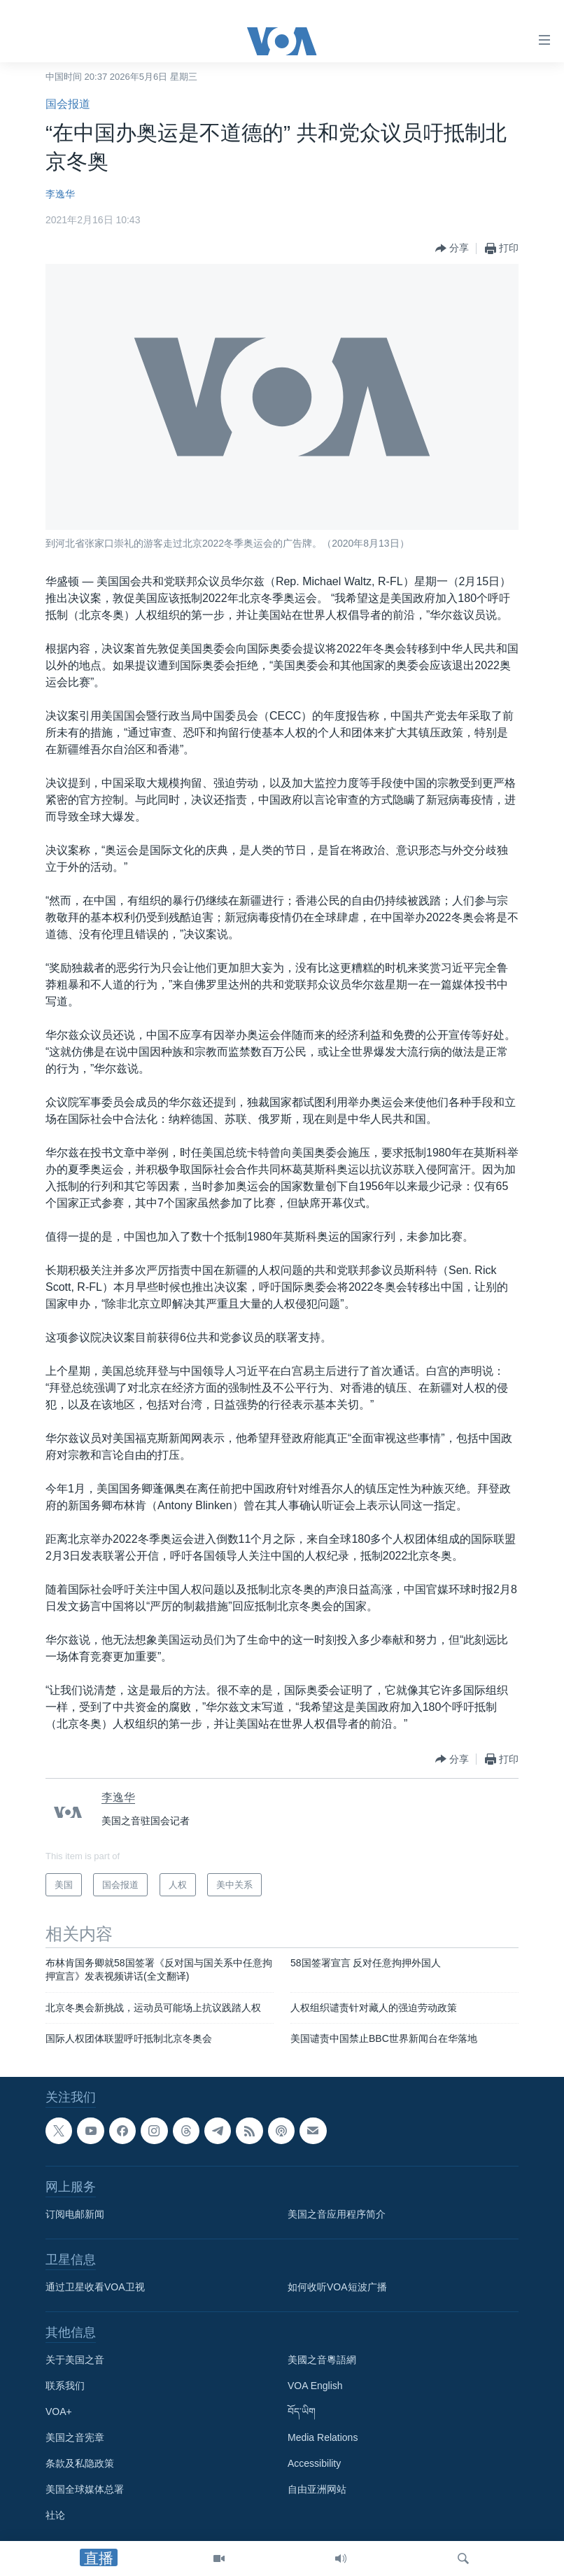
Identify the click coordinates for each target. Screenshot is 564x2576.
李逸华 (60, 194)
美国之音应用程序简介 (337, 2214)
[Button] (452, 248)
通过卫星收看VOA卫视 (95, 2286)
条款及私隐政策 (79, 2463)
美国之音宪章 (74, 2437)
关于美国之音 (74, 2359)
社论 (55, 2515)
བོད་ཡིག (302, 2411)
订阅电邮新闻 (74, 2214)
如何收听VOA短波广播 (337, 2286)
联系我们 (65, 2385)
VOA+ (58, 2411)
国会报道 (67, 104)
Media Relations (323, 2437)
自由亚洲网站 (317, 2489)
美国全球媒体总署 (84, 2489)
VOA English (315, 2385)
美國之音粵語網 (322, 2359)
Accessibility (314, 2463)
